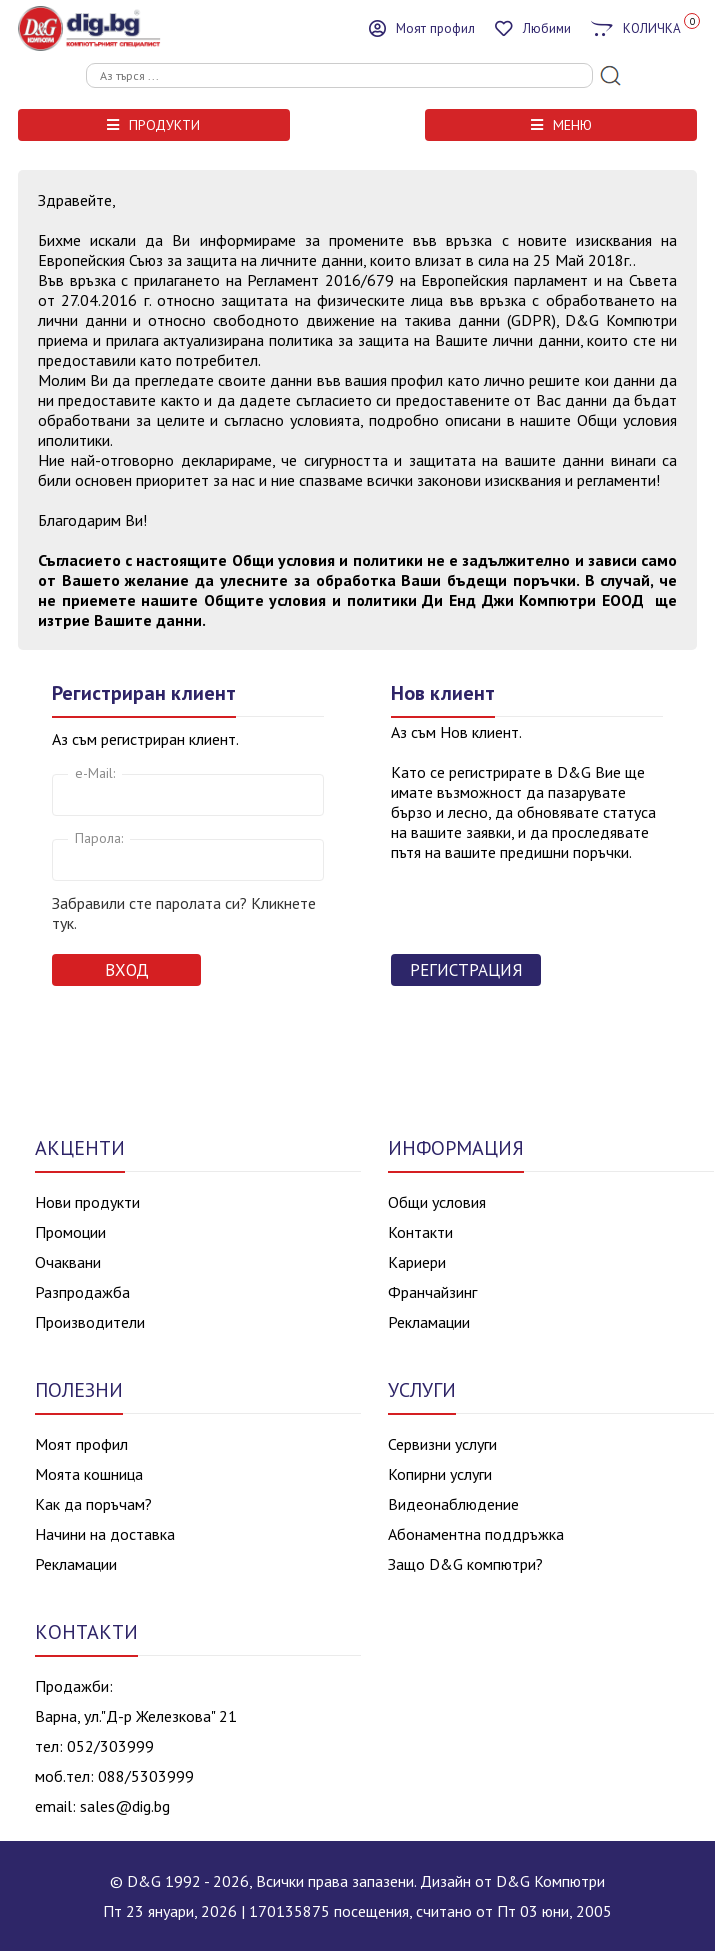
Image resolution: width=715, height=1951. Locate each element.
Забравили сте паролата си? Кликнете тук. (184, 913)
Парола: (99, 838)
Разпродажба (82, 1292)
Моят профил (81, 1444)
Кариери (417, 1262)
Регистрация (466, 970)
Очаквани (68, 1262)
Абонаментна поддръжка (476, 1534)
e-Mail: (95, 773)
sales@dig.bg (125, 1806)
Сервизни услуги (442, 1444)
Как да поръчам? (93, 1504)
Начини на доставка (105, 1534)
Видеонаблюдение (453, 1504)
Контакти (420, 1232)
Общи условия (437, 1202)
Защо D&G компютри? (465, 1564)
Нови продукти (87, 1202)
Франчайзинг (432, 1292)
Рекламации (429, 1322)
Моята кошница (89, 1474)
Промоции (70, 1232)
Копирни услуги (440, 1474)
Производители (90, 1322)
